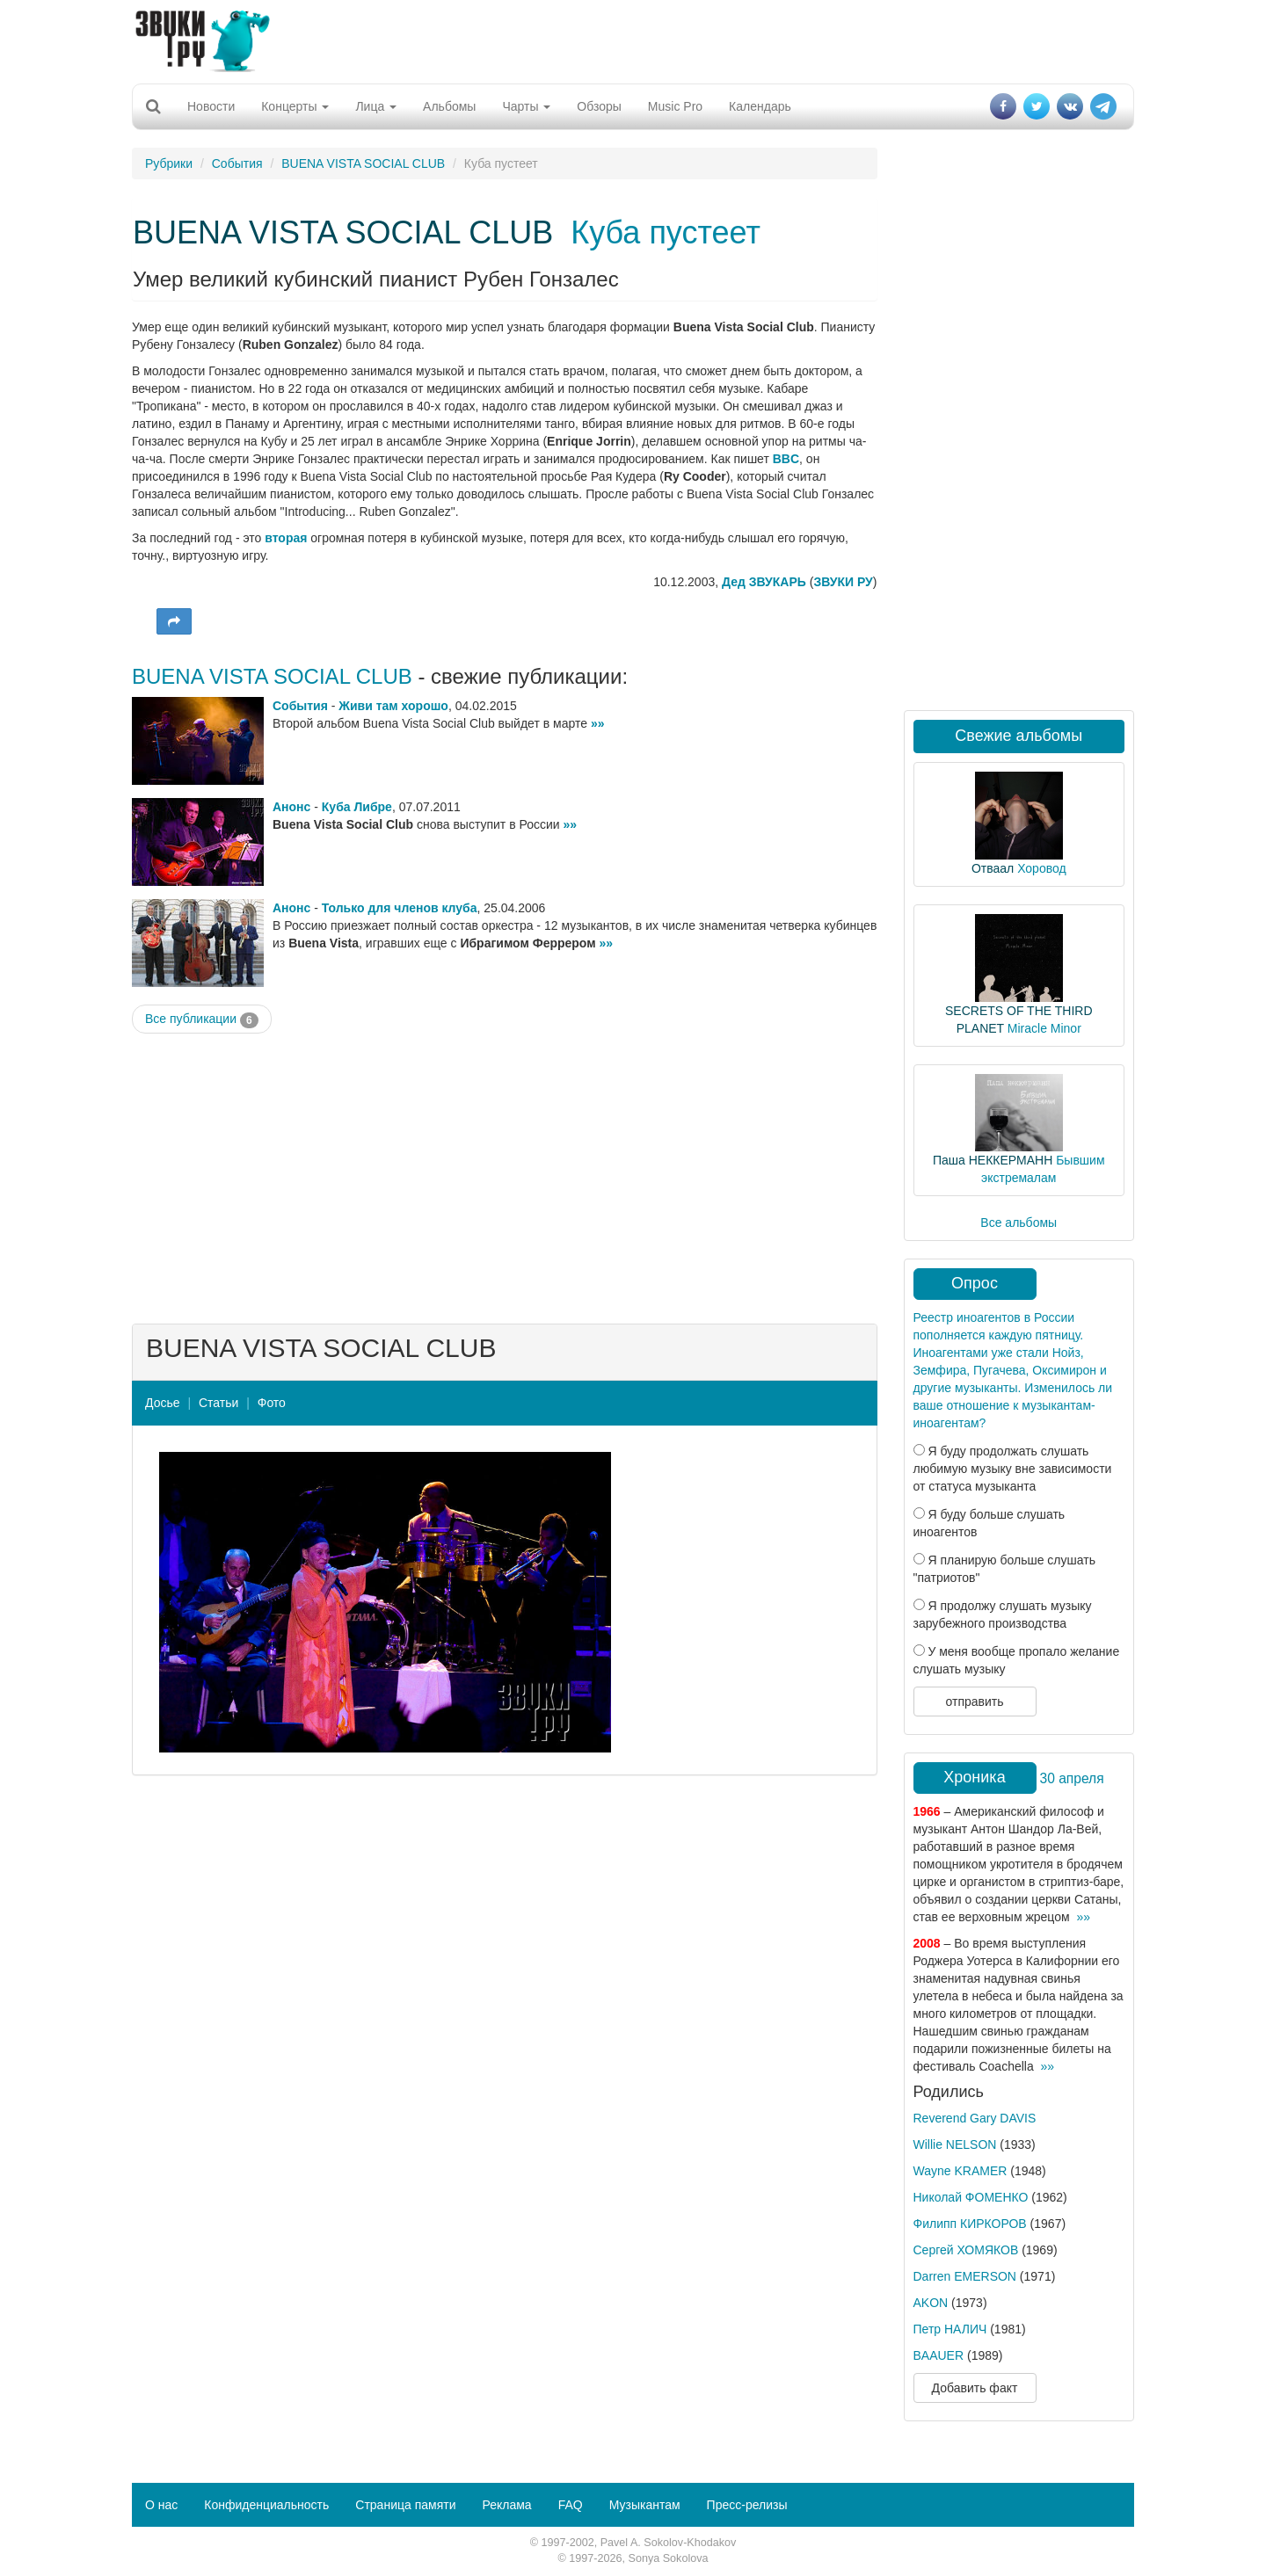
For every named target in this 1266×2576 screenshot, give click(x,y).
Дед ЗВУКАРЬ (764, 582)
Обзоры (599, 106)
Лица (376, 106)
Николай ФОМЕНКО (971, 2197)
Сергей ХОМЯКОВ (966, 2250)
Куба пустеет (665, 232)
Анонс (291, 807)
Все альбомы (1018, 1222)
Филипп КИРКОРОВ (970, 2224)
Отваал (992, 868)
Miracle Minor (1044, 1028)
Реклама (506, 2505)
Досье (162, 1403)
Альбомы (449, 106)
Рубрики (169, 163)
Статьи (218, 1403)
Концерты (295, 106)
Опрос (974, 1283)
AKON (931, 2303)
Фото (272, 1403)
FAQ (570, 2505)
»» (598, 723)
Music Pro (675, 106)
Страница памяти (405, 2505)
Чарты (526, 106)
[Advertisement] (633, 39)
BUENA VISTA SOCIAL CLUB (363, 163)
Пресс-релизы (747, 2505)
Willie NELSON (955, 2144)
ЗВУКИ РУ (842, 582)
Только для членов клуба (399, 908)
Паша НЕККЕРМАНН (992, 1160)
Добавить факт (975, 2388)
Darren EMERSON (964, 2276)
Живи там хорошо (393, 706)
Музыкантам (644, 2505)
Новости (211, 106)
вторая (286, 538)
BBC (786, 459)
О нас (161, 2505)
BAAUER (938, 2355)
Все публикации (201, 1019)
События (237, 163)
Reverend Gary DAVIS (975, 2118)
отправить (974, 1701)
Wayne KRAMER (960, 2171)
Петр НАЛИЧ (950, 2329)
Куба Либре (357, 807)
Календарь (760, 106)
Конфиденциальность (266, 2505)
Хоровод (1041, 868)
